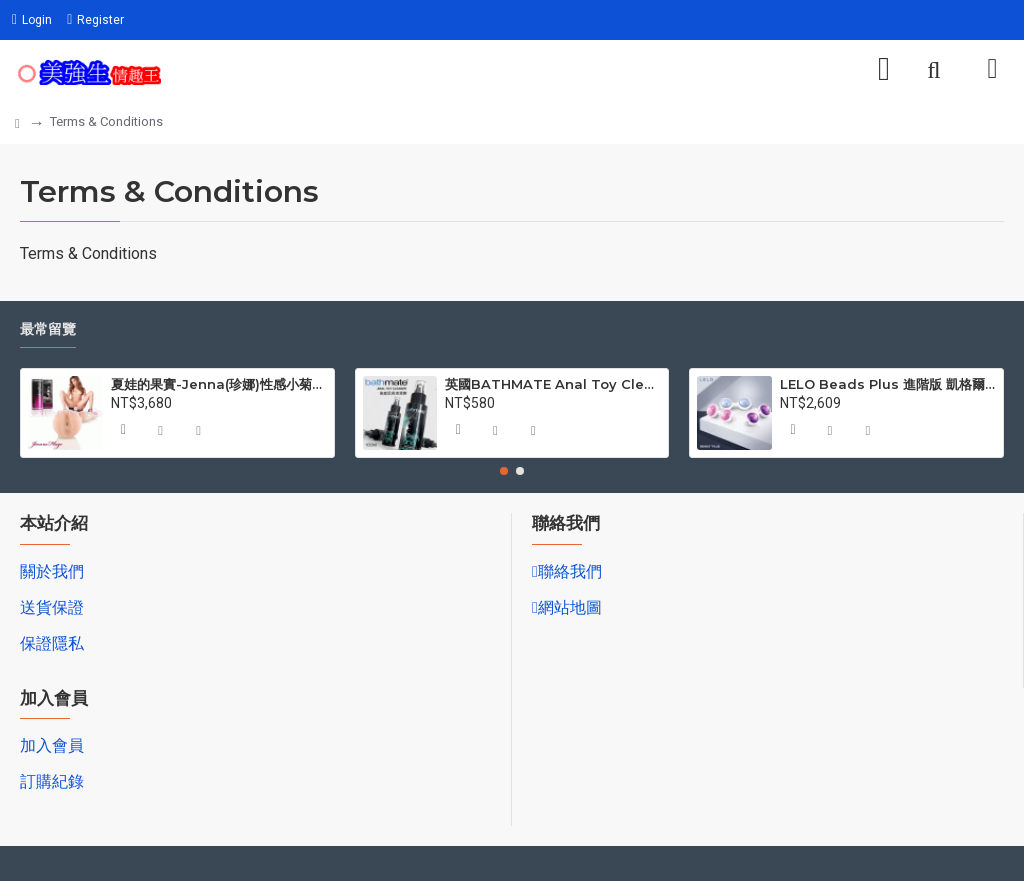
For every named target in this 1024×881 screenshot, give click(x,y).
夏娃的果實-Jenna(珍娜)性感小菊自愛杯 (219, 384)
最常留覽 (48, 329)
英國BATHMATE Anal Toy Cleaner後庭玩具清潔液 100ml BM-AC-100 (553, 384)
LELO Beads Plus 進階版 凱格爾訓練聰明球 (888, 384)
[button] (504, 471)
